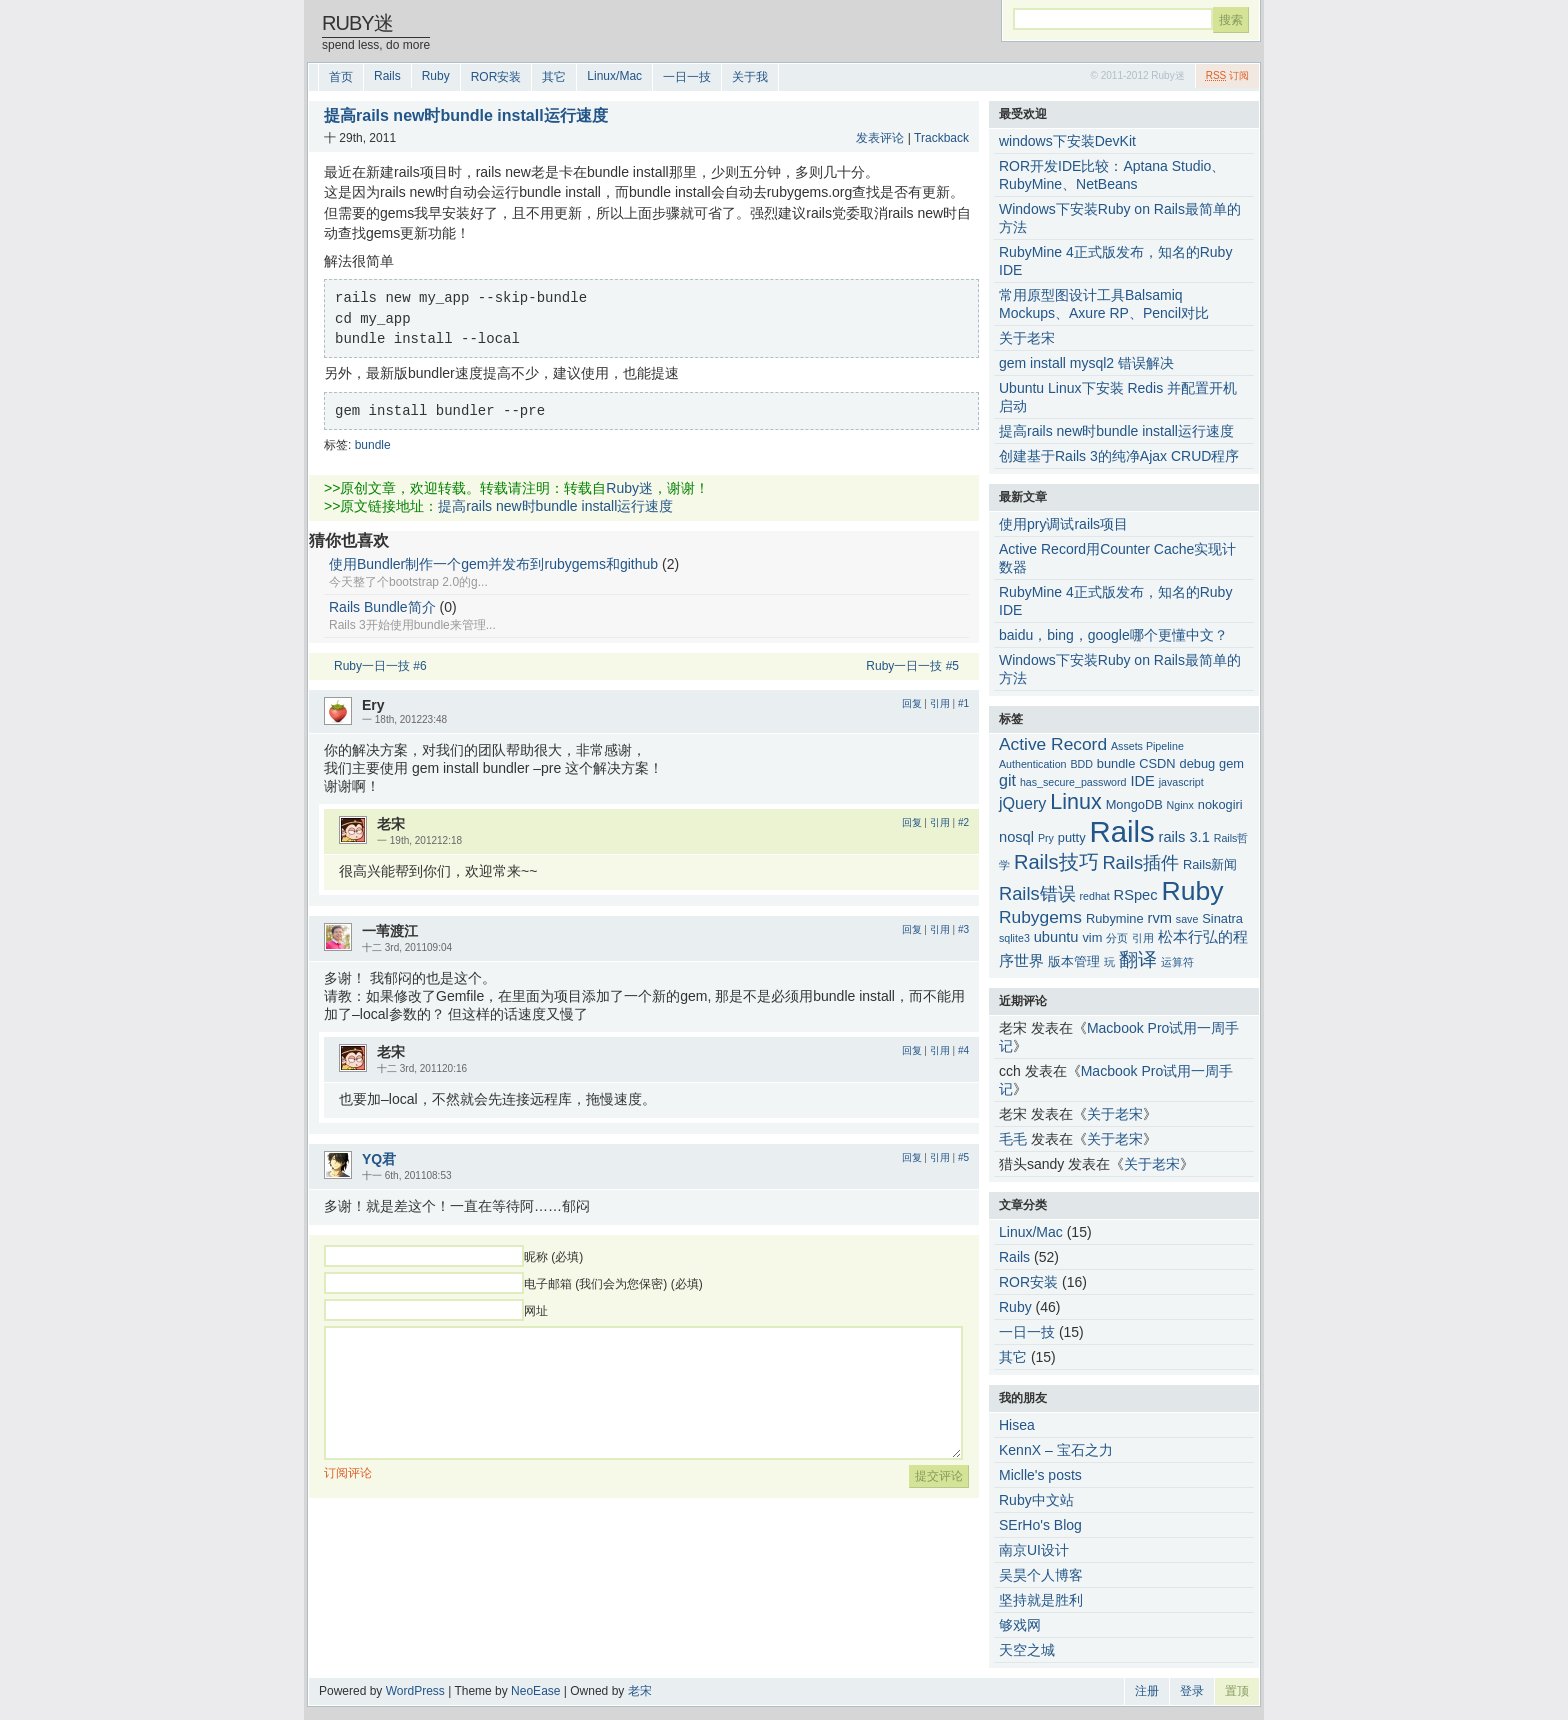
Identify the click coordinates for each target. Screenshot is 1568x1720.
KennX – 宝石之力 (1056, 1450)
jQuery (1022, 803)
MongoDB (1134, 804)
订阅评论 (348, 1473)
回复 (912, 703)
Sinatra (1222, 918)
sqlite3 (1014, 938)
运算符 (1177, 962)
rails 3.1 (1184, 837)
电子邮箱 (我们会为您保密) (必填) (613, 1284)
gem (1231, 763)
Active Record (1053, 744)
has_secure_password (1073, 782)
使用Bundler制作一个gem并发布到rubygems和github (493, 564)
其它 (554, 77)
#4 (963, 1050)
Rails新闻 (1210, 864)
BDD (1081, 764)
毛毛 (1013, 1139)
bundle (373, 445)
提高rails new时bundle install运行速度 (555, 506)
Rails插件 (1140, 862)
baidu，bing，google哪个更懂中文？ (1113, 635)
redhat (1095, 896)
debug (1198, 763)
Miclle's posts (1040, 1475)
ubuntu (1056, 937)
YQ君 (379, 1159)
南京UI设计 (1034, 1550)
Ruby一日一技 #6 (380, 666)
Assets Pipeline (1147, 746)
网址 (536, 1311)
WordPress (415, 1691)
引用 (940, 703)
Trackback (941, 138)
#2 (963, 822)
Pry (1046, 838)
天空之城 (1027, 1650)
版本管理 (1074, 961)
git (1007, 780)
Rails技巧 (1056, 862)
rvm (1160, 918)
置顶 (1237, 1691)
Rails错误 (1037, 893)
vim (1092, 937)
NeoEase (535, 1691)
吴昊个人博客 (1041, 1575)
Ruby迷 (357, 23)
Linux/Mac (614, 76)
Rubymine (1115, 918)
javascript (1181, 782)
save (1187, 919)
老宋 (640, 1691)
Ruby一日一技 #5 (912, 666)
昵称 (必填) (553, 1257)
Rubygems (1040, 917)
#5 (963, 1157)
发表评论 (880, 138)
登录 (1192, 1691)
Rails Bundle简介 (382, 607)
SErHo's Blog (1040, 1525)
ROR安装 (496, 77)
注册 (1147, 1691)
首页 (341, 77)
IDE (1142, 781)
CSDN (1157, 763)
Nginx (1180, 805)
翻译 (1138, 959)
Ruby (436, 76)
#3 (963, 929)
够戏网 (1020, 1625)
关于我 (750, 77)
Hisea (1017, 1425)
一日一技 (687, 77)
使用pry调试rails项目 (1063, 524)
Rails (387, 76)
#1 (963, 703)
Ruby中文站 (1036, 1500)
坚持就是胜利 (1041, 1600)
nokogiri (1220, 804)
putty (1072, 837)
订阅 (1227, 75)
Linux (1075, 802)
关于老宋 (1115, 1114)
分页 (1117, 938)
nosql (1016, 837)
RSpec (1136, 895)
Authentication (1033, 764)
